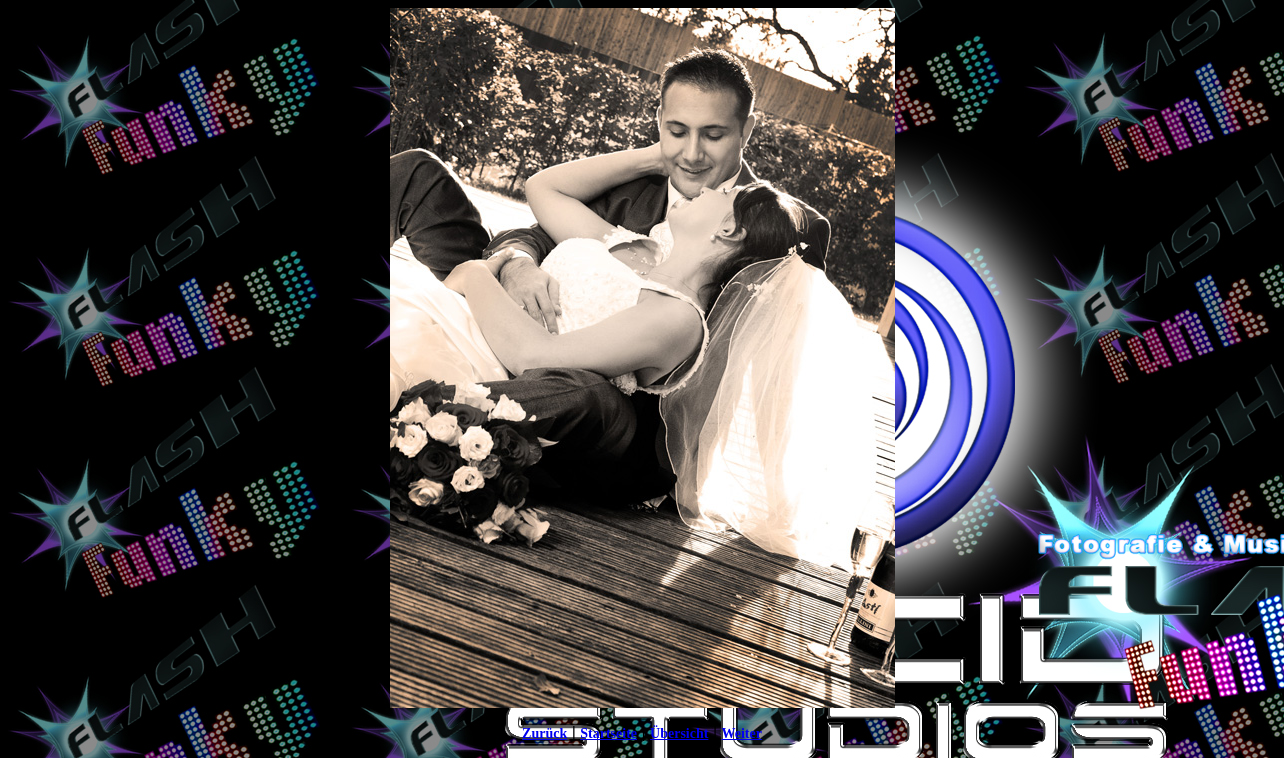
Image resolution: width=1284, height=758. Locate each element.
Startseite (608, 733)
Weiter (741, 733)
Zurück (544, 733)
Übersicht (679, 733)
